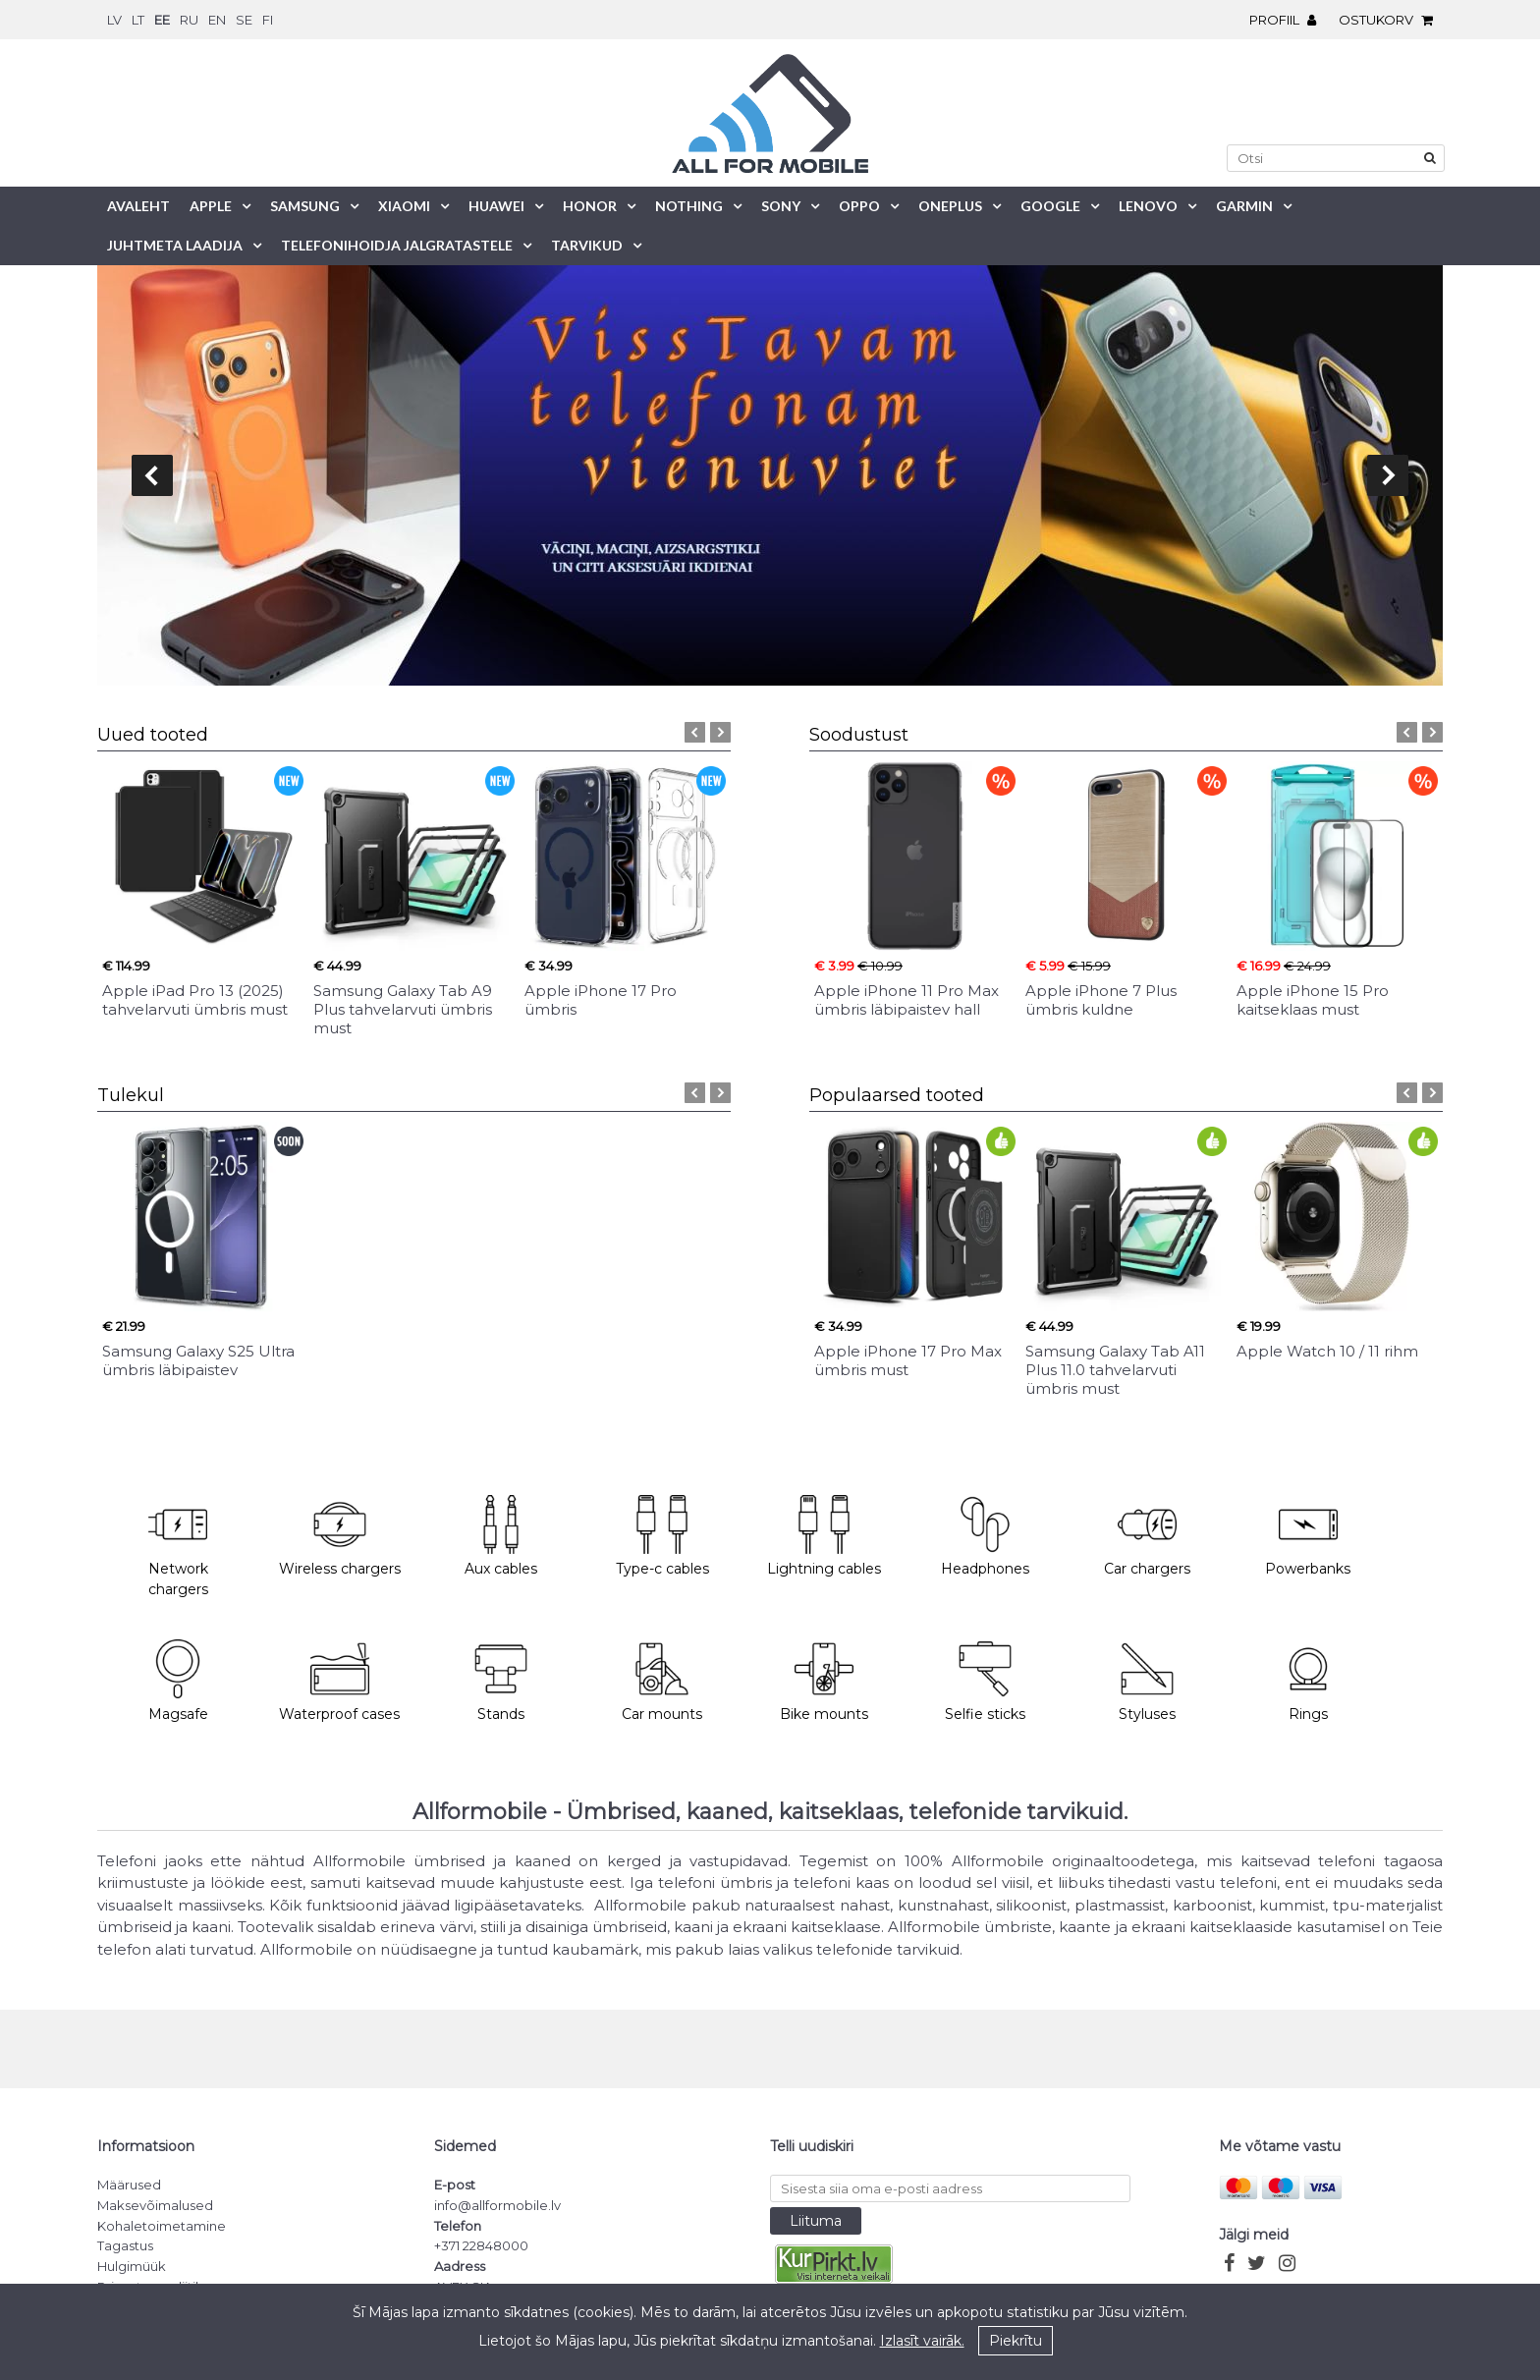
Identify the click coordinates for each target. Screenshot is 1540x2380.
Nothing (689, 205)
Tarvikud (587, 245)
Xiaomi (404, 205)
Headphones (985, 1536)
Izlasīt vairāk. (922, 2341)
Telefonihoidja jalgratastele (397, 245)
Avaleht (138, 205)
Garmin (1244, 205)
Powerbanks (1307, 1536)
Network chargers (178, 1547)
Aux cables (501, 1536)
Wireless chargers (340, 1536)
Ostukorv (1391, 20)
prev (152, 475)
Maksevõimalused (155, 2205)
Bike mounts (824, 1681)
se (244, 20)
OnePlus (950, 205)
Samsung (305, 205)
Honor (590, 205)
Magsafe (178, 1681)
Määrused (129, 2184)
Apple (211, 205)
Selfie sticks (985, 1681)
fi (267, 20)
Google (1050, 205)
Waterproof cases (339, 1681)
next (1387, 475)
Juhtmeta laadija (175, 245)
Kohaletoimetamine (161, 2226)
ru (189, 20)
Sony (780, 205)
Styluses (1147, 1681)
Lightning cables (824, 1536)
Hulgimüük (131, 2266)
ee (162, 20)
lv (114, 20)
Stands (500, 1681)
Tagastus (125, 2245)
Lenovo (1148, 205)
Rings (1308, 1681)
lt (138, 20)
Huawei (496, 205)
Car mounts (662, 1681)
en (217, 20)
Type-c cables (662, 1536)
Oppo (859, 205)
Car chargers (1147, 1536)
